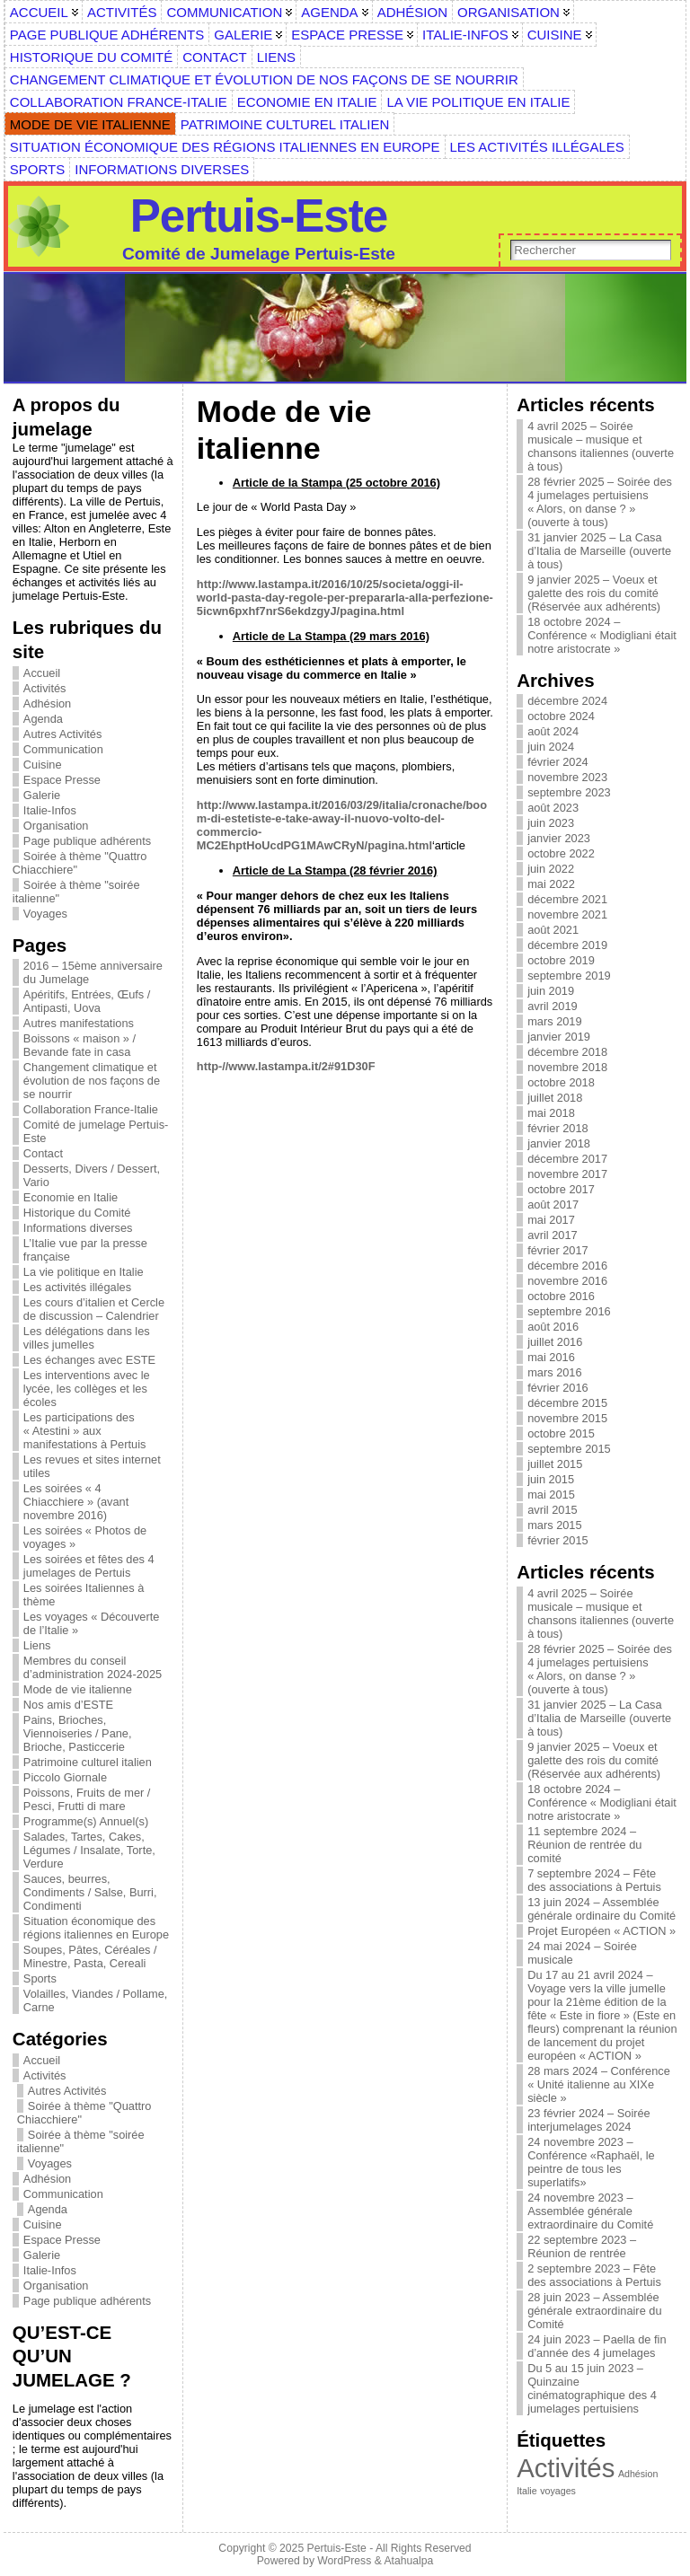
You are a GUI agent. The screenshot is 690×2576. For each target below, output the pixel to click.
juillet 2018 (554, 1097)
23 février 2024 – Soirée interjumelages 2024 (588, 2119)
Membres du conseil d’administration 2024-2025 (92, 1667)
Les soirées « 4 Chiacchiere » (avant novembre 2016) (75, 1501)
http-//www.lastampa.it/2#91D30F (286, 1066)
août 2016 (553, 1326)
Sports (40, 1978)
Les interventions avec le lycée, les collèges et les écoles (86, 1388)
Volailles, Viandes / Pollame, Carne (95, 2000)
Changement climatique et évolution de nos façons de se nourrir (91, 1080)
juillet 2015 (554, 1464)
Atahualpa (408, 2560)
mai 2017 (551, 1219)
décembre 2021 (567, 899)
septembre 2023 (568, 792)
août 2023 (553, 807)
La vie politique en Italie (83, 1272)
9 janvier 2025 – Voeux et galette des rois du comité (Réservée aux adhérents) (593, 593)
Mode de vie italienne (77, 1689)
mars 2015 (554, 1525)
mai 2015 (551, 1494)
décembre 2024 (567, 701)
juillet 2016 (554, 1342)
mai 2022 (551, 884)
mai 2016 (551, 1357)
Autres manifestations (78, 1023)
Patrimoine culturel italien (87, 1762)
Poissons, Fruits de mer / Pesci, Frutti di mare (87, 1799)
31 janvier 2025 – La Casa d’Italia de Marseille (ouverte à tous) (599, 551)
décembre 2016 (567, 1265)
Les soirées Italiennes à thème (83, 1594)
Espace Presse (62, 780)
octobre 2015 (561, 1433)
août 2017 (553, 1204)
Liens (37, 1645)
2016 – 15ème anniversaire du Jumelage (93, 972)
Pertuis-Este (259, 216)
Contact (43, 1153)
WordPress (344, 2560)
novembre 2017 (567, 1174)
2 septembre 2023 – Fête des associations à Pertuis (594, 2275)
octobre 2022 (561, 853)
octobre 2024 (561, 716)
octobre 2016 (561, 1296)
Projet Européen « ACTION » (601, 1931)
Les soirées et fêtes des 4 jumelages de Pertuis (89, 1565)
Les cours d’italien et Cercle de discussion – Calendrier (93, 1309)
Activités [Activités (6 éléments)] (566, 2468)
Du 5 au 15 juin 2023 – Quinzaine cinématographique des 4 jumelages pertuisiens (592, 2388)
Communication (63, 749)
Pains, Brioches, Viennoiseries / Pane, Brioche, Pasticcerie (77, 1733)
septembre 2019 (568, 975)
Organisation (56, 825)
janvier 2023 (558, 838)
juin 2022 (550, 868)
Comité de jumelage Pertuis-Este (95, 1131)
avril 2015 (552, 1510)
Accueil (41, 673)
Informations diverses (78, 1228)
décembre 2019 (567, 945)
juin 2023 (550, 823)
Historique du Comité (77, 1212)
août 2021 (553, 929)
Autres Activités (62, 734)
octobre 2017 (561, 1189)
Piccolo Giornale (65, 1777)
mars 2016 (554, 1372)
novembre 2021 (567, 914)
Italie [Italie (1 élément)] (527, 2490)
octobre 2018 (561, 1082)
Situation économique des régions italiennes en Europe (96, 1927)
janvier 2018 (558, 1143)
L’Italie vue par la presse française (85, 1249)
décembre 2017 (567, 1158)
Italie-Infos (49, 810)
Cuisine (42, 764)
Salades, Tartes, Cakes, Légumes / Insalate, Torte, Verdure (89, 1850)
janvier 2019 (558, 1036)
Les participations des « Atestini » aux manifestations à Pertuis (84, 1431)
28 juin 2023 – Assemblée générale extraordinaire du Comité (594, 2310)
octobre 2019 (561, 960)
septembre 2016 (568, 1311)
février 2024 (557, 762)
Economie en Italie (70, 1197)
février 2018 (557, 1128)
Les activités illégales (77, 1287)
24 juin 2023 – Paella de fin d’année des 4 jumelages (596, 2346)
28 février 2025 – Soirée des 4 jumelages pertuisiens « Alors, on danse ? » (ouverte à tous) (599, 502)
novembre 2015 (567, 1418)
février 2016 (557, 1387)
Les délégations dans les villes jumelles (86, 1337)
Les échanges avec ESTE (89, 1360)
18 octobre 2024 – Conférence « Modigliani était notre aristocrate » (602, 635)
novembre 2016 (567, 1281)
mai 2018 (551, 1113)
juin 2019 (550, 991)
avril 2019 (552, 1006)
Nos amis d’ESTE (68, 1704)
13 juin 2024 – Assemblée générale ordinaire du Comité (601, 1908)
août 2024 (553, 731)
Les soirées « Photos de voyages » (84, 1537)
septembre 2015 (568, 1448)
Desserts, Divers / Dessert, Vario (91, 1175)
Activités (44, 688)
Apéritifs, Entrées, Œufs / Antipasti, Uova (87, 1001)
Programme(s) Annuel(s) (85, 1821)
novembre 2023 (567, 777)
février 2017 (557, 1250)
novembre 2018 (567, 1067)
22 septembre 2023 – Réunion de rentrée (581, 2246)
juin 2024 (550, 746)
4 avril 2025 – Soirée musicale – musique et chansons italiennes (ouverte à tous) (600, 446)
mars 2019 (554, 1021)
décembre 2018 (567, 1052)
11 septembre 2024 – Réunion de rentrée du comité (584, 1844)
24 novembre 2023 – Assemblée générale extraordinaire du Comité (590, 2211)
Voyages (45, 913)
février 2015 (557, 1540)
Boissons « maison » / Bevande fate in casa (79, 1045)
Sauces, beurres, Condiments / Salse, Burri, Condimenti (90, 1892)
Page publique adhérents (87, 841)
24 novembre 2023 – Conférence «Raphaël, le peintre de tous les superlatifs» (591, 2162)
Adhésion (47, 703)
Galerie (41, 795)
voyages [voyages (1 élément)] (558, 2490)
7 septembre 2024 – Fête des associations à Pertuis (594, 1880)
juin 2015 (550, 1479)
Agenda (43, 718)
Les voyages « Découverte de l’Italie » (91, 1623)
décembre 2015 (567, 1403)
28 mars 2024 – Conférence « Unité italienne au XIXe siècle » (598, 2084)
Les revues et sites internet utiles (92, 1466)
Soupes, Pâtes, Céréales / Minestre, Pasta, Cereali (90, 1956)
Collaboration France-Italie (90, 1109)
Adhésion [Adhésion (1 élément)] (638, 2473)
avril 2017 (552, 1235)
